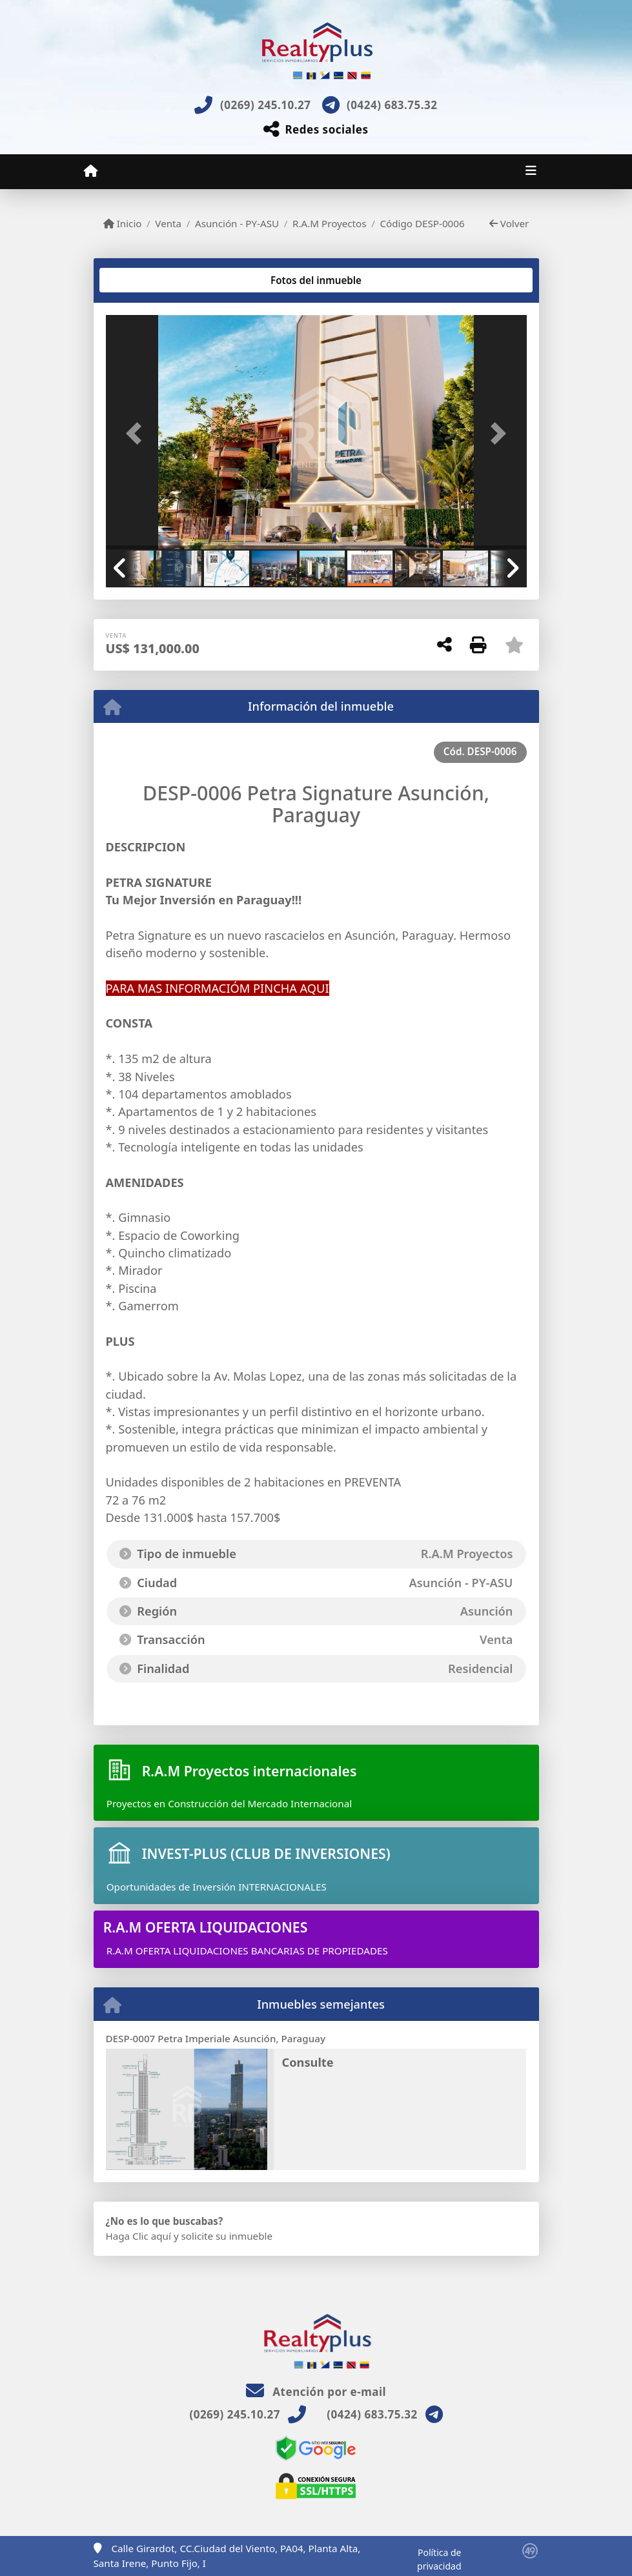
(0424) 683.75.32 (392, 104)
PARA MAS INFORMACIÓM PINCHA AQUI (217, 988)
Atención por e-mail (316, 2391)
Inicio (122, 223)
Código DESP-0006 (422, 223)
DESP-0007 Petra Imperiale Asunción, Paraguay (215, 2038)
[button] (137, 433)
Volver (509, 223)
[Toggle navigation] (531, 171)
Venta (168, 223)
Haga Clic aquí (138, 2235)
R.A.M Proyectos (329, 223)
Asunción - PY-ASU (237, 223)
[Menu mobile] (90, 171)
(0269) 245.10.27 (265, 104)
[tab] (154, 280)
